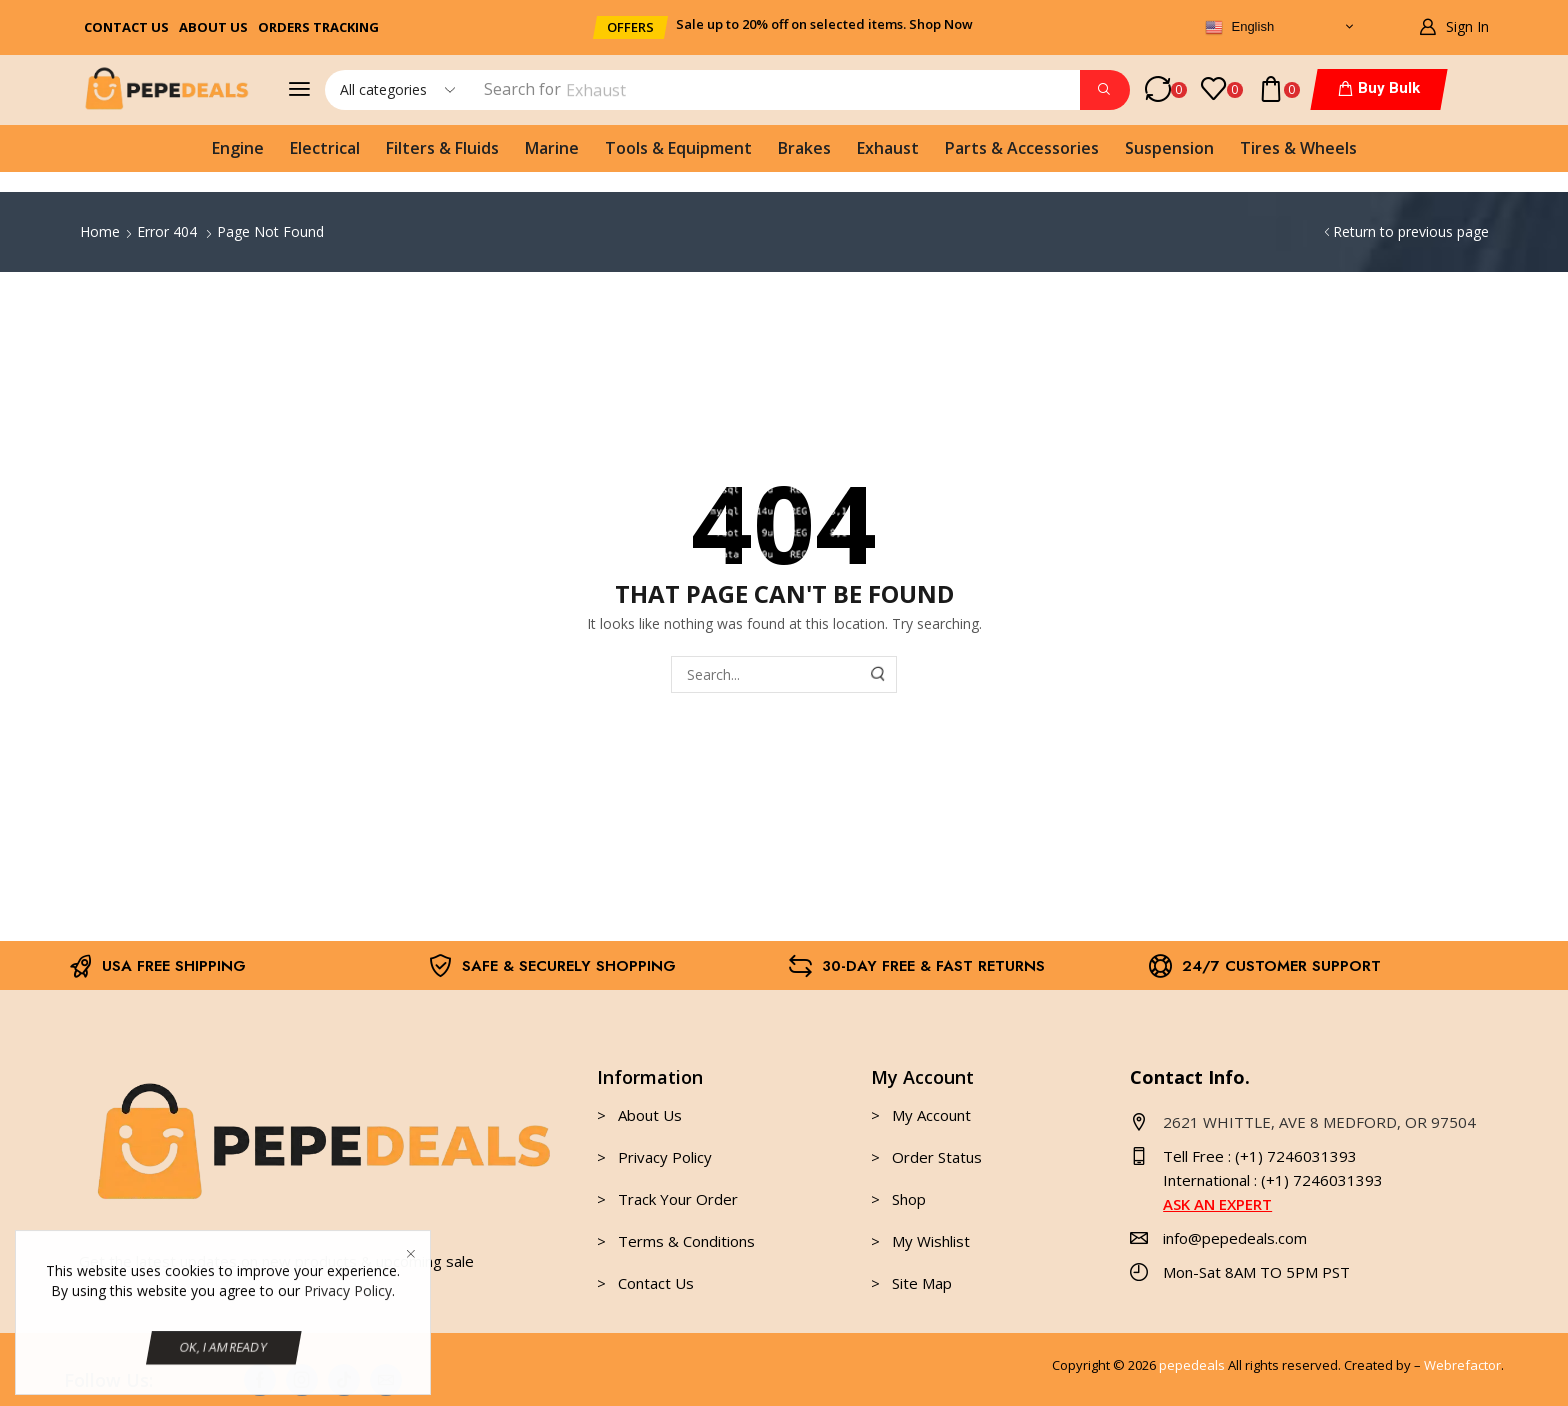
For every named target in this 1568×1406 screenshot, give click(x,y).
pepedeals (1192, 1365)
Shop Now (941, 24)
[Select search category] (396, 90)
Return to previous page (1411, 231)
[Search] (1105, 90)
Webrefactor (1462, 1365)
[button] (630, 27)
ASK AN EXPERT (1217, 1204)
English (1239, 28)
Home (100, 231)
